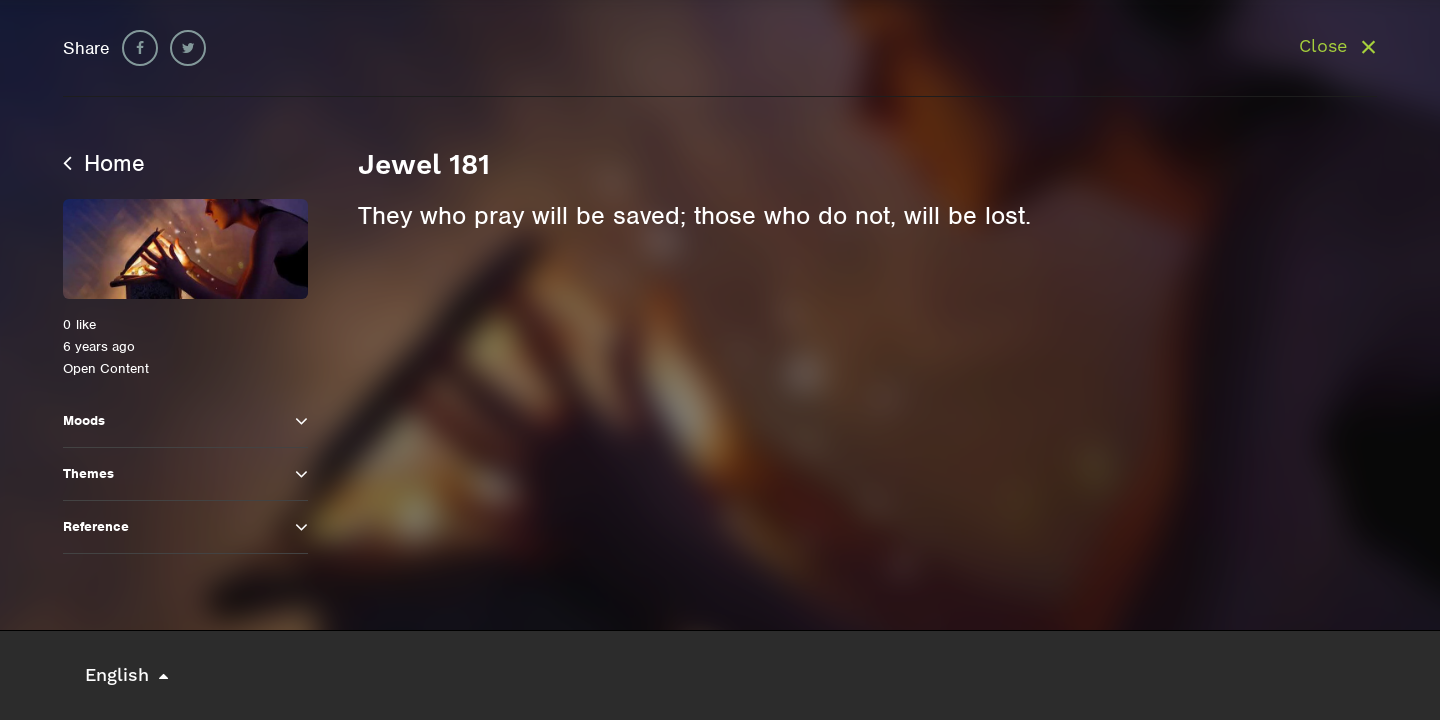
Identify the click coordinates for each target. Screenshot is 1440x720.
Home (104, 163)
